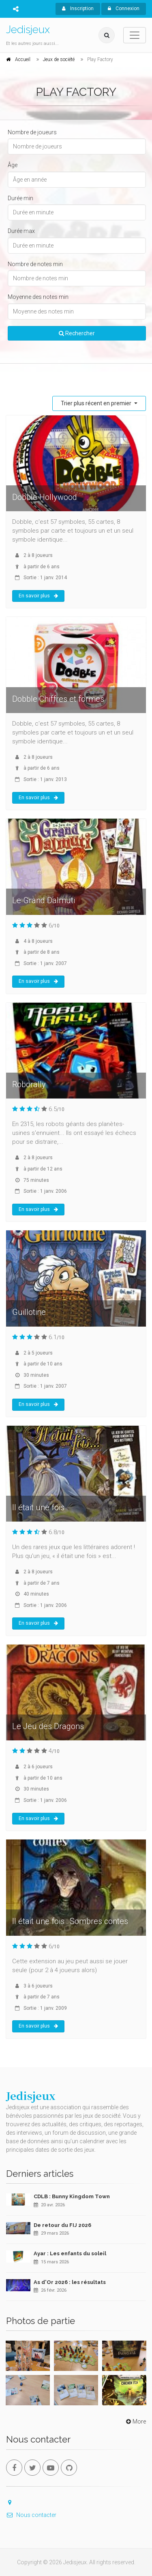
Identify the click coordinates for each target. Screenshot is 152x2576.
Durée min (20, 198)
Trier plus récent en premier (97, 403)
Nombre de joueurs (32, 132)
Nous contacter (31, 2515)
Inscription (78, 8)
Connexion (123, 8)
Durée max (21, 231)
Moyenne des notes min (38, 297)
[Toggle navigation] (134, 35)
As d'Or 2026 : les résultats (70, 2282)
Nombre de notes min (35, 264)
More (135, 2421)
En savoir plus (38, 596)
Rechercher (77, 333)
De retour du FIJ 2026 (62, 2225)
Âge (12, 165)
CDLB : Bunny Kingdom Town (72, 2196)
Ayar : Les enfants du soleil (70, 2253)
